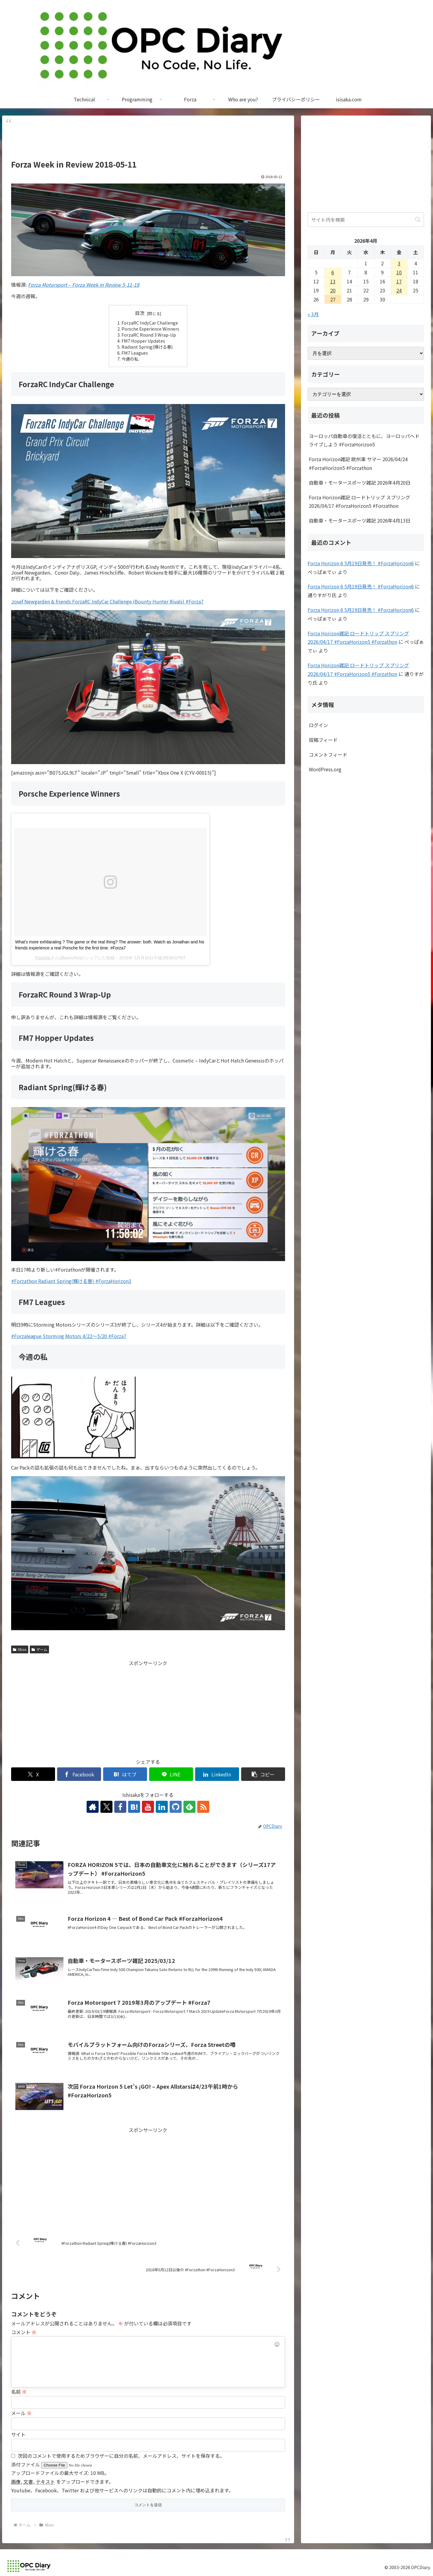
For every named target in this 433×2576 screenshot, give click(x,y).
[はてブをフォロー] (134, 1807)
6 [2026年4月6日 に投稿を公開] (332, 272)
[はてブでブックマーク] (125, 1774)
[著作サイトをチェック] (93, 1807)
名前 (19, 2391)
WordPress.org (325, 769)
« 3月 (313, 314)
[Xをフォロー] (106, 1807)
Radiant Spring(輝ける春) (147, 347)
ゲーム (39, 1649)
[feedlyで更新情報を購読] (189, 1807)
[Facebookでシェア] (79, 1774)
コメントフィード (328, 754)
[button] (263, 1774)
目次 (140, 313)
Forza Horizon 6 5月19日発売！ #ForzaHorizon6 (361, 563)
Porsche (42, 957)
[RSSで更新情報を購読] (203, 1807)
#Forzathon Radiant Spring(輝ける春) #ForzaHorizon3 (71, 1281)
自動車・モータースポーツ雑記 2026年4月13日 (359, 520)
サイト (18, 2434)
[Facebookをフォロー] (120, 1807)
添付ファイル (26, 2464)
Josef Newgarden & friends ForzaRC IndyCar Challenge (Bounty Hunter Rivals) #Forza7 (107, 601)
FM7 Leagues (134, 353)
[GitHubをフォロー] (176, 1807)
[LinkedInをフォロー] (162, 1807)
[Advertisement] (148, 140)
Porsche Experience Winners (150, 328)
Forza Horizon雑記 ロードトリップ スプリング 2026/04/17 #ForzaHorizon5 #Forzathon (359, 502)
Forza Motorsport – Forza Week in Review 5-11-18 (83, 284)
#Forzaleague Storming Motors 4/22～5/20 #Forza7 (68, 1336)
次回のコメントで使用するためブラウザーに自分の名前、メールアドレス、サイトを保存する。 (121, 2455)
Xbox (19, 1649)
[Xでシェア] (33, 1774)
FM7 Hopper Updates (143, 341)
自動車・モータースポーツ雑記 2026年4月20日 (359, 482)
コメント (23, 2332)
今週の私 (129, 359)
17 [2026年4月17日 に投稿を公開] (399, 281)
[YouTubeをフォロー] (148, 1807)
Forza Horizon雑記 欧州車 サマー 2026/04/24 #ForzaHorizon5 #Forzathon (358, 463)
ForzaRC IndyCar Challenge (149, 322)
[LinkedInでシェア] (217, 1774)
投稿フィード (323, 739)
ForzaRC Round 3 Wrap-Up (148, 335)
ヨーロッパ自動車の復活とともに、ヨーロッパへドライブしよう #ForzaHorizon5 (364, 440)
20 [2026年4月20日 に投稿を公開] (333, 290)
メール (21, 2413)
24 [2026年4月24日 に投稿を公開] (399, 290)
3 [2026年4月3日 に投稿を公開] (399, 263)
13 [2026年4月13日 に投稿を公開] (333, 281)
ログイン (318, 725)
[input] (366, 219)
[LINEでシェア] (171, 1774)
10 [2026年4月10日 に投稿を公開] (399, 272)
